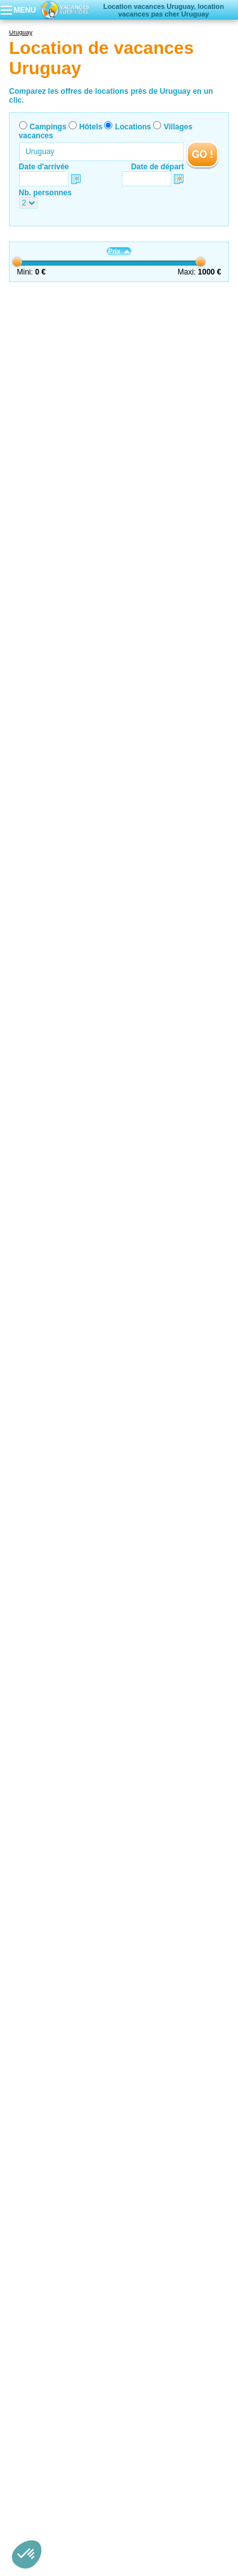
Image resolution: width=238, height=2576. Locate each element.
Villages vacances (190, 2502)
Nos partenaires (189, 2484)
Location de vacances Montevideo (66, 2364)
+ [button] (212, 2092)
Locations (133, 126)
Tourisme (118, 1954)
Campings (48, 126)
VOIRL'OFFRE (209, 320)
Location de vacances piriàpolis (62, 2355)
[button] (26, 2554)
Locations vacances (56, 1954)
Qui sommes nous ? (56, 2484)
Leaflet (114, 2133)
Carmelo (84, 1150)
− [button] (212, 2111)
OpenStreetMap (163, 2133)
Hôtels (91, 126)
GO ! (202, 154)
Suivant (216, 299)
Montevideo (89, 315)
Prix (118, 251)
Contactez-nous (126, 2484)
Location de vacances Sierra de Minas (73, 2373)
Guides (118, 2510)
